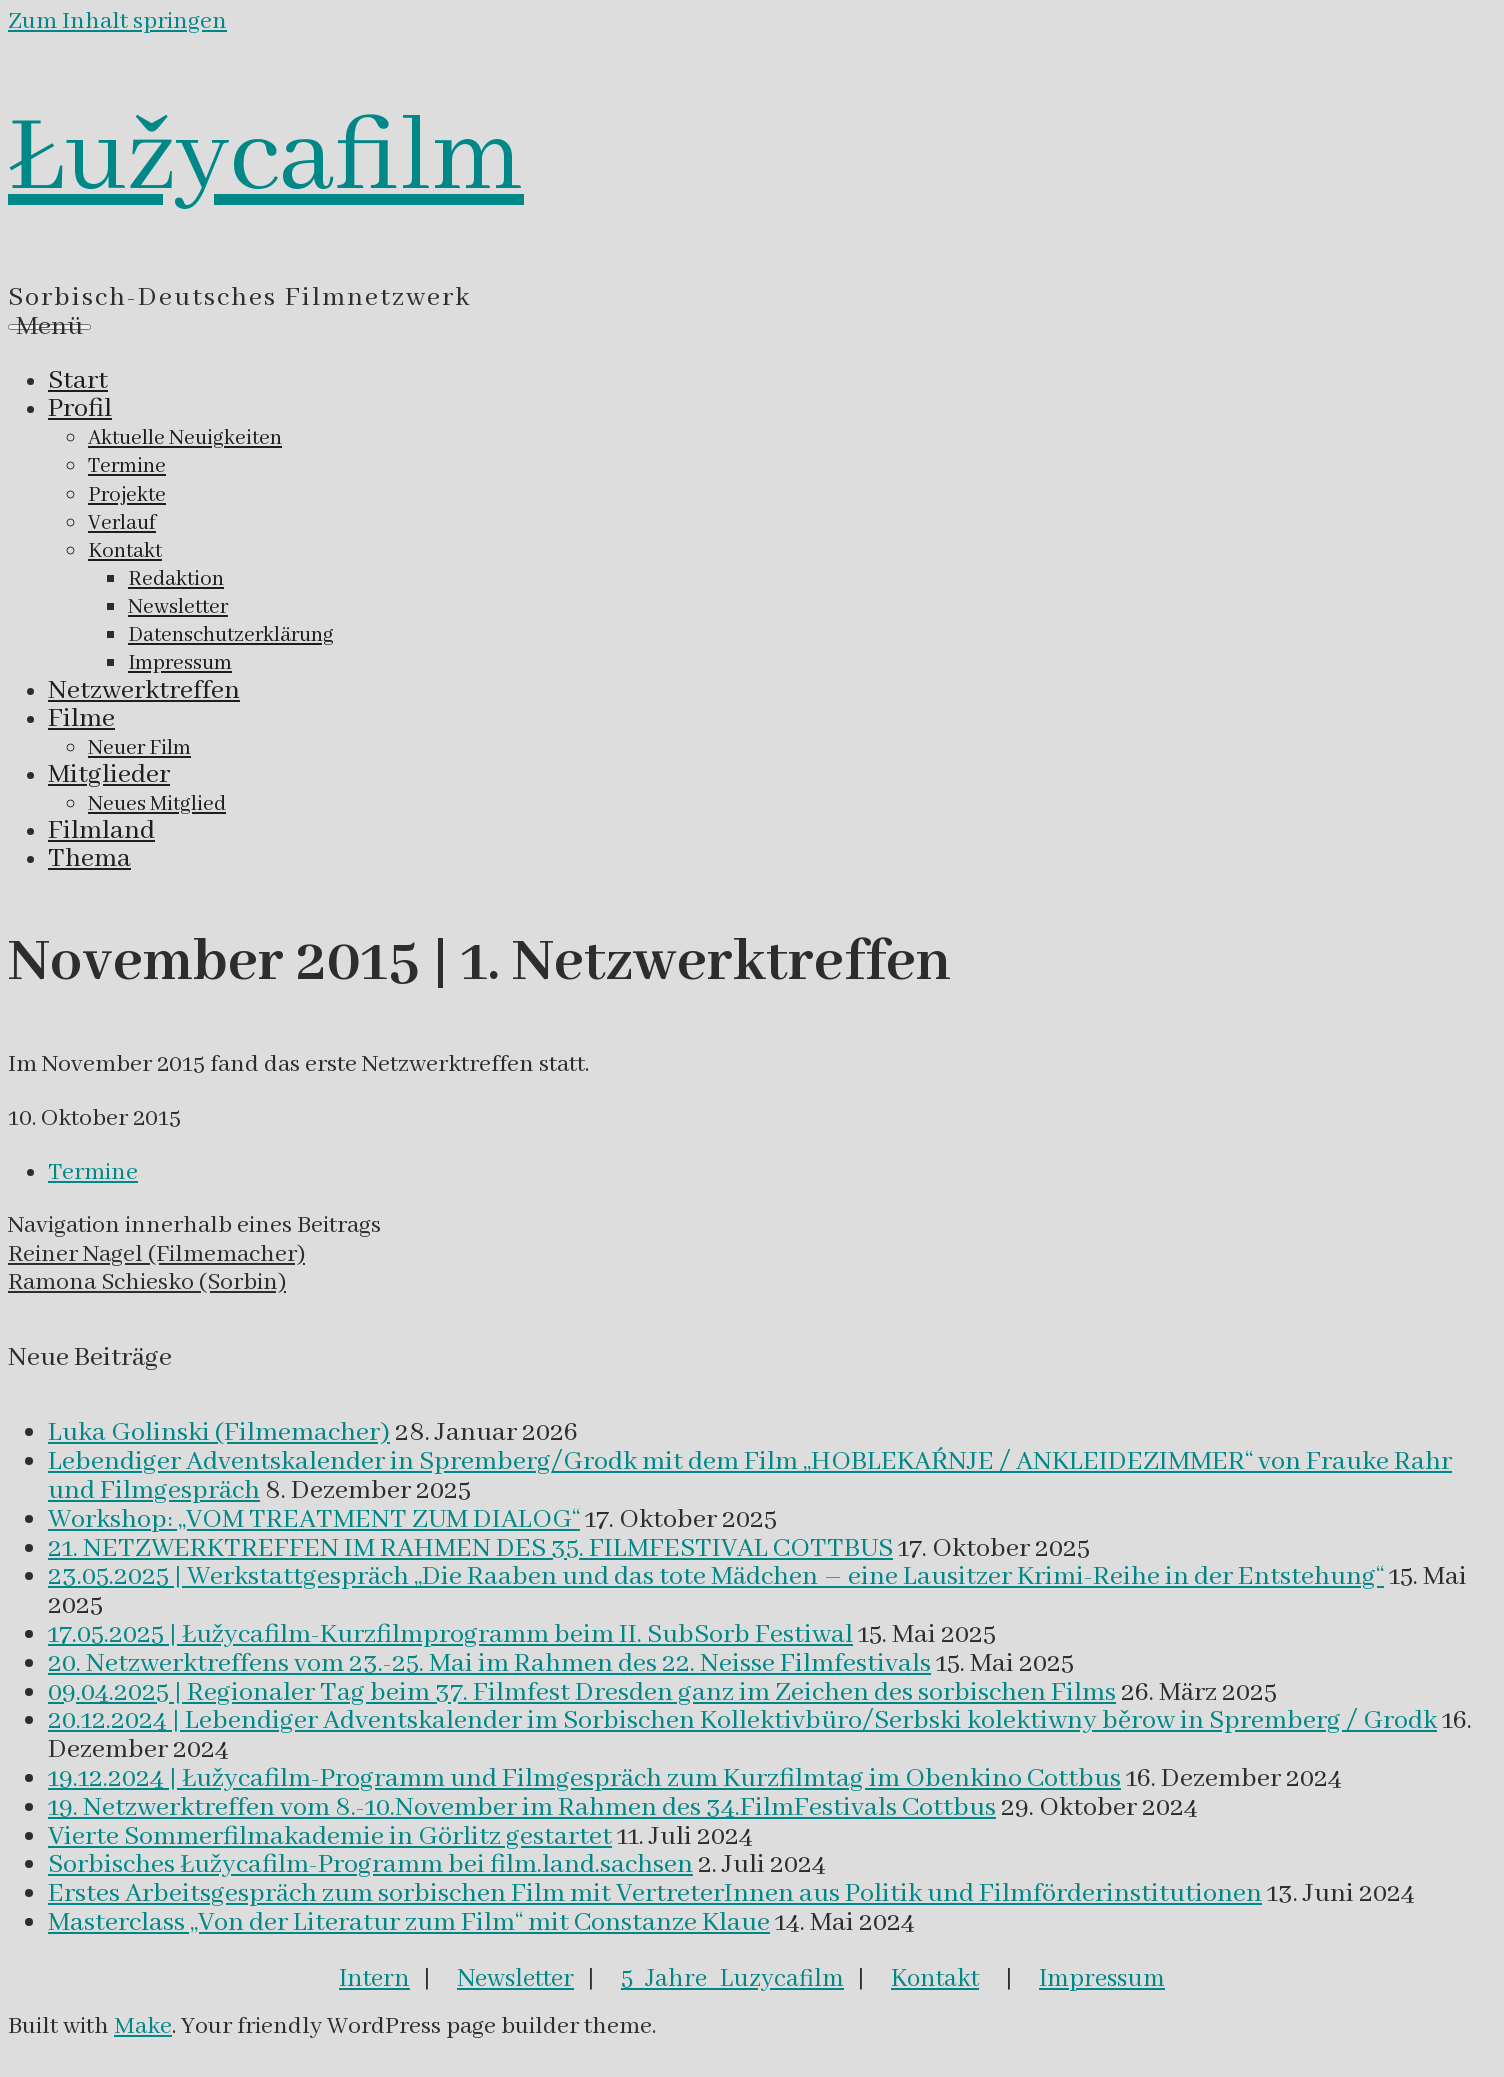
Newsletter (515, 1979)
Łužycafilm (266, 159)
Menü (49, 327)
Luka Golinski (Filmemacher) (219, 1433)
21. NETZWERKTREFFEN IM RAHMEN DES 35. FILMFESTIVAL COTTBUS (470, 1549)
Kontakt (935, 1979)
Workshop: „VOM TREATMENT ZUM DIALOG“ (314, 1520)
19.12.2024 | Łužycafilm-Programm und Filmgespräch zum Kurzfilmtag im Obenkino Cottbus (584, 1779)
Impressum (1102, 1979)
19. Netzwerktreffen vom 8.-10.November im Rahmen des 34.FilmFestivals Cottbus (522, 1808)
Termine (93, 1172)
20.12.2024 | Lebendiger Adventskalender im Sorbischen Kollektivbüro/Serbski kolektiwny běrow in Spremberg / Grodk (742, 1721)
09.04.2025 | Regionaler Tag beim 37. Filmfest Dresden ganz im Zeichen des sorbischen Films (582, 1693)
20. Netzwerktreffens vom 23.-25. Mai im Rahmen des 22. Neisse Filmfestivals (489, 1664)
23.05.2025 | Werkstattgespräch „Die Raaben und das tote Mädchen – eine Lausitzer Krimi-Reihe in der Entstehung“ (716, 1577)
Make (143, 2026)
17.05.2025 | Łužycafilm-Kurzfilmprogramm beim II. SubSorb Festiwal (450, 1635)
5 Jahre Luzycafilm (732, 1979)
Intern (374, 1979)
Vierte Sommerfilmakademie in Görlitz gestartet (330, 1837)
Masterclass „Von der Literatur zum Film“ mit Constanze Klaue (409, 1923)
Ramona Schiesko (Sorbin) (147, 1282)
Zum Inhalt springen (117, 21)
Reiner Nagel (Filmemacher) (156, 1254)
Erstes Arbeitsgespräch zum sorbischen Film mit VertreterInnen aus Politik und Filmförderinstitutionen (655, 1894)
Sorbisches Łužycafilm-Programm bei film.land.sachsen (370, 1865)
